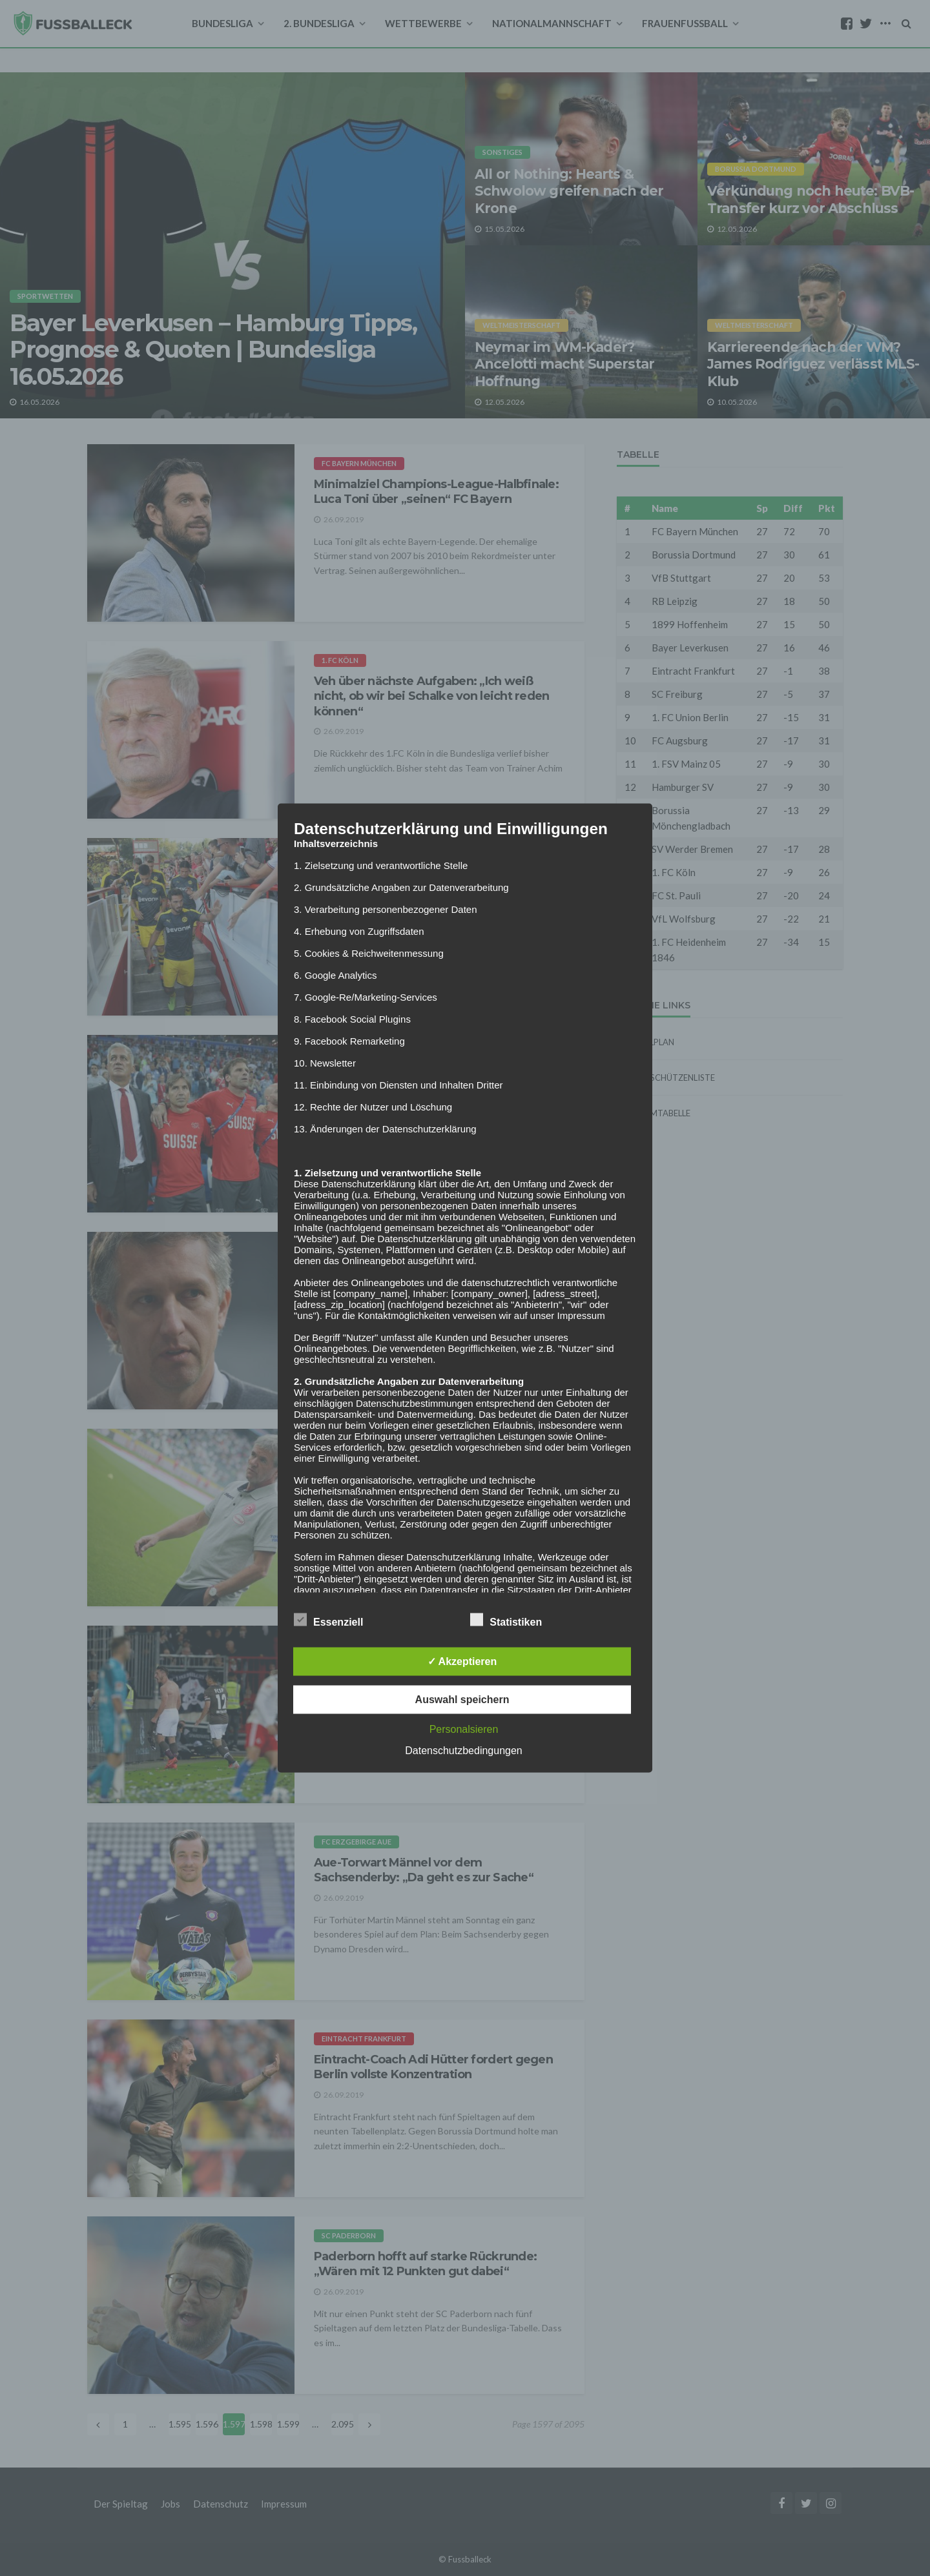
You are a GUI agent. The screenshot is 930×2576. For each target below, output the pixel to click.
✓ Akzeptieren (462, 1661)
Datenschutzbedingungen (463, 1750)
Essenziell (328, 1620)
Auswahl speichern (462, 1699)
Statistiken (506, 1620)
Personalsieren (464, 1729)
